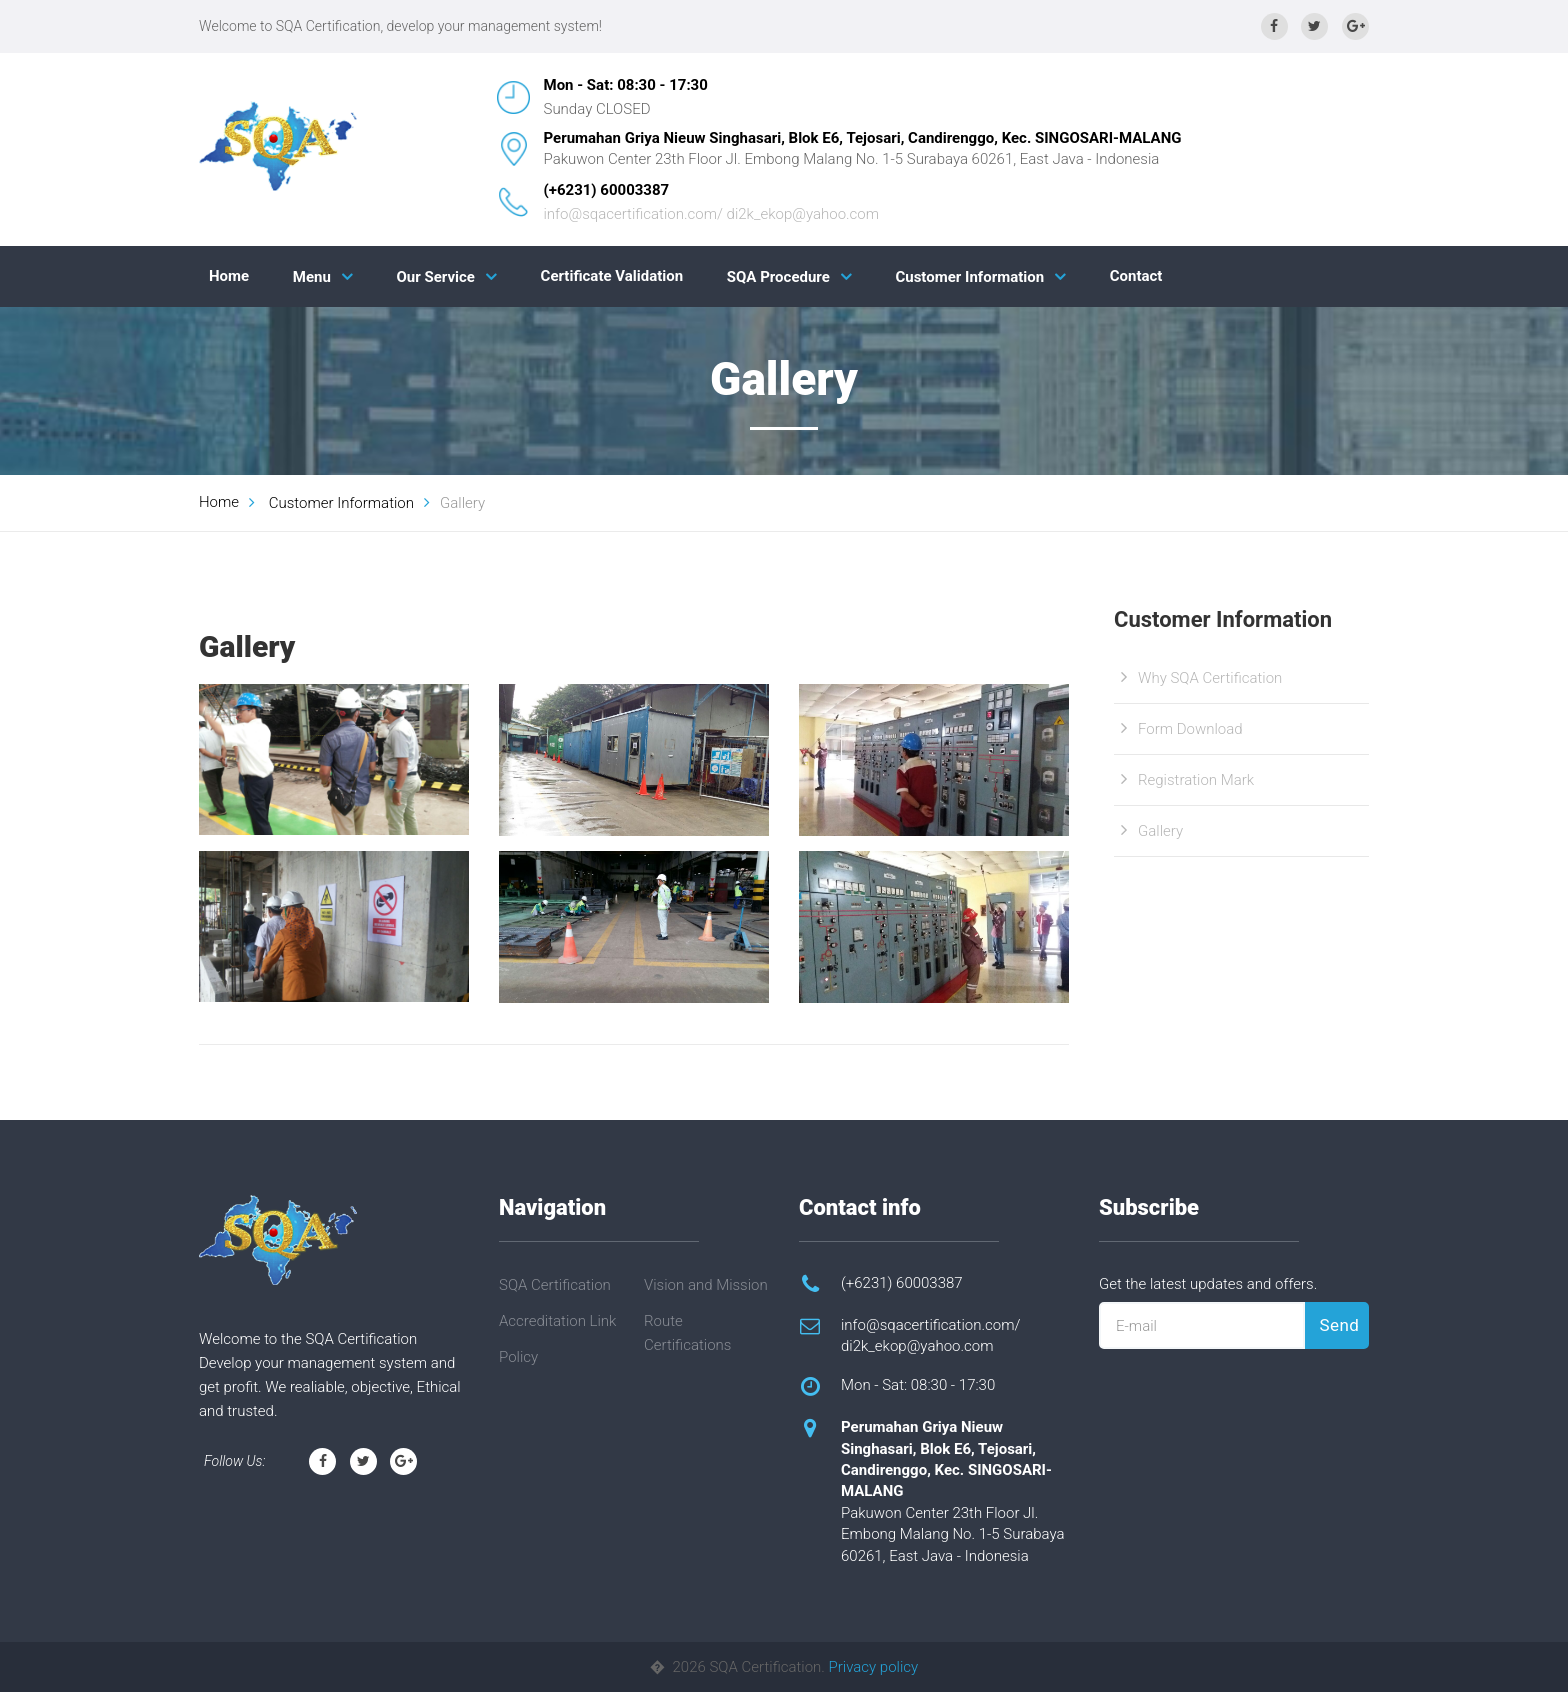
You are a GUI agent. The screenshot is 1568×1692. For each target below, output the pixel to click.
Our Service (436, 277)
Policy (518, 1357)
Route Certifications (687, 1333)
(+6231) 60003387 (607, 190)
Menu (312, 277)
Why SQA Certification (1210, 678)
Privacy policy (874, 1667)
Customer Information (969, 277)
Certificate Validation (612, 276)
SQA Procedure (778, 277)
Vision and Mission (706, 1285)
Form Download (1190, 729)
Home (229, 276)
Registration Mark (1196, 780)
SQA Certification (555, 1285)
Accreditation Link (557, 1321)
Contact (1136, 276)
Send (1340, 1325)
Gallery (1160, 831)
